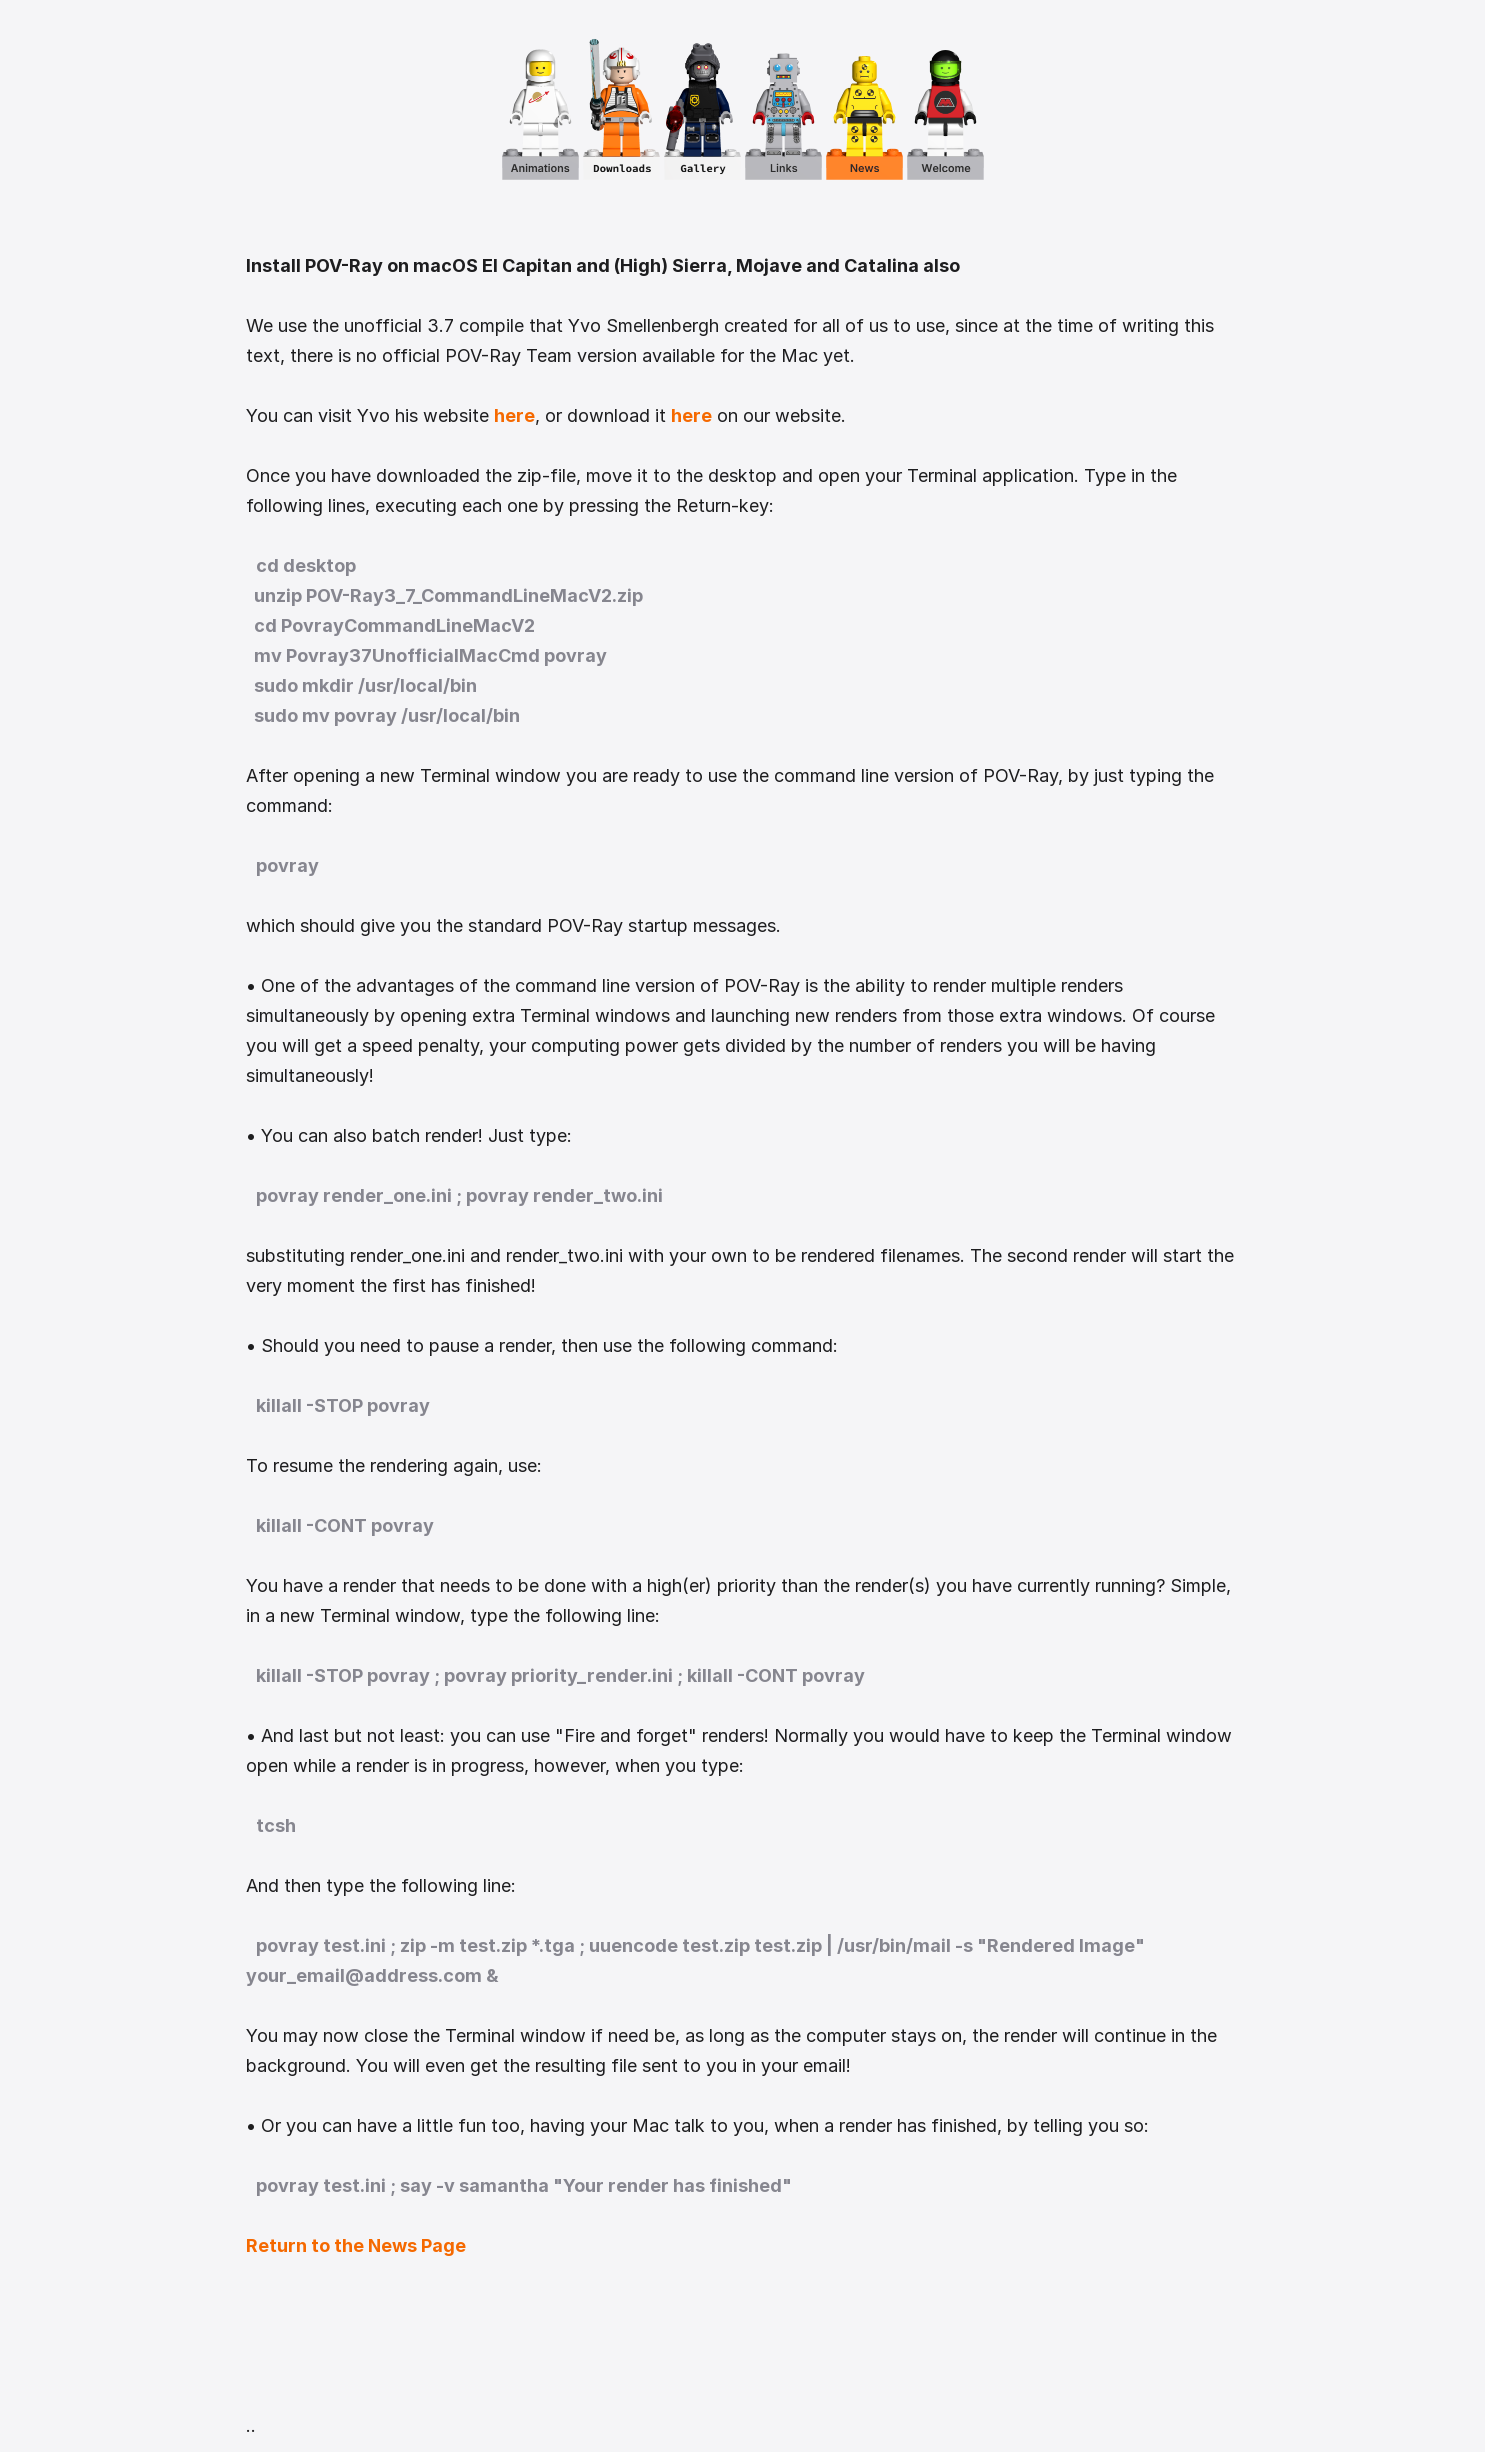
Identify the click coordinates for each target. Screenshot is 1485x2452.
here (514, 415)
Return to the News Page (356, 2245)
